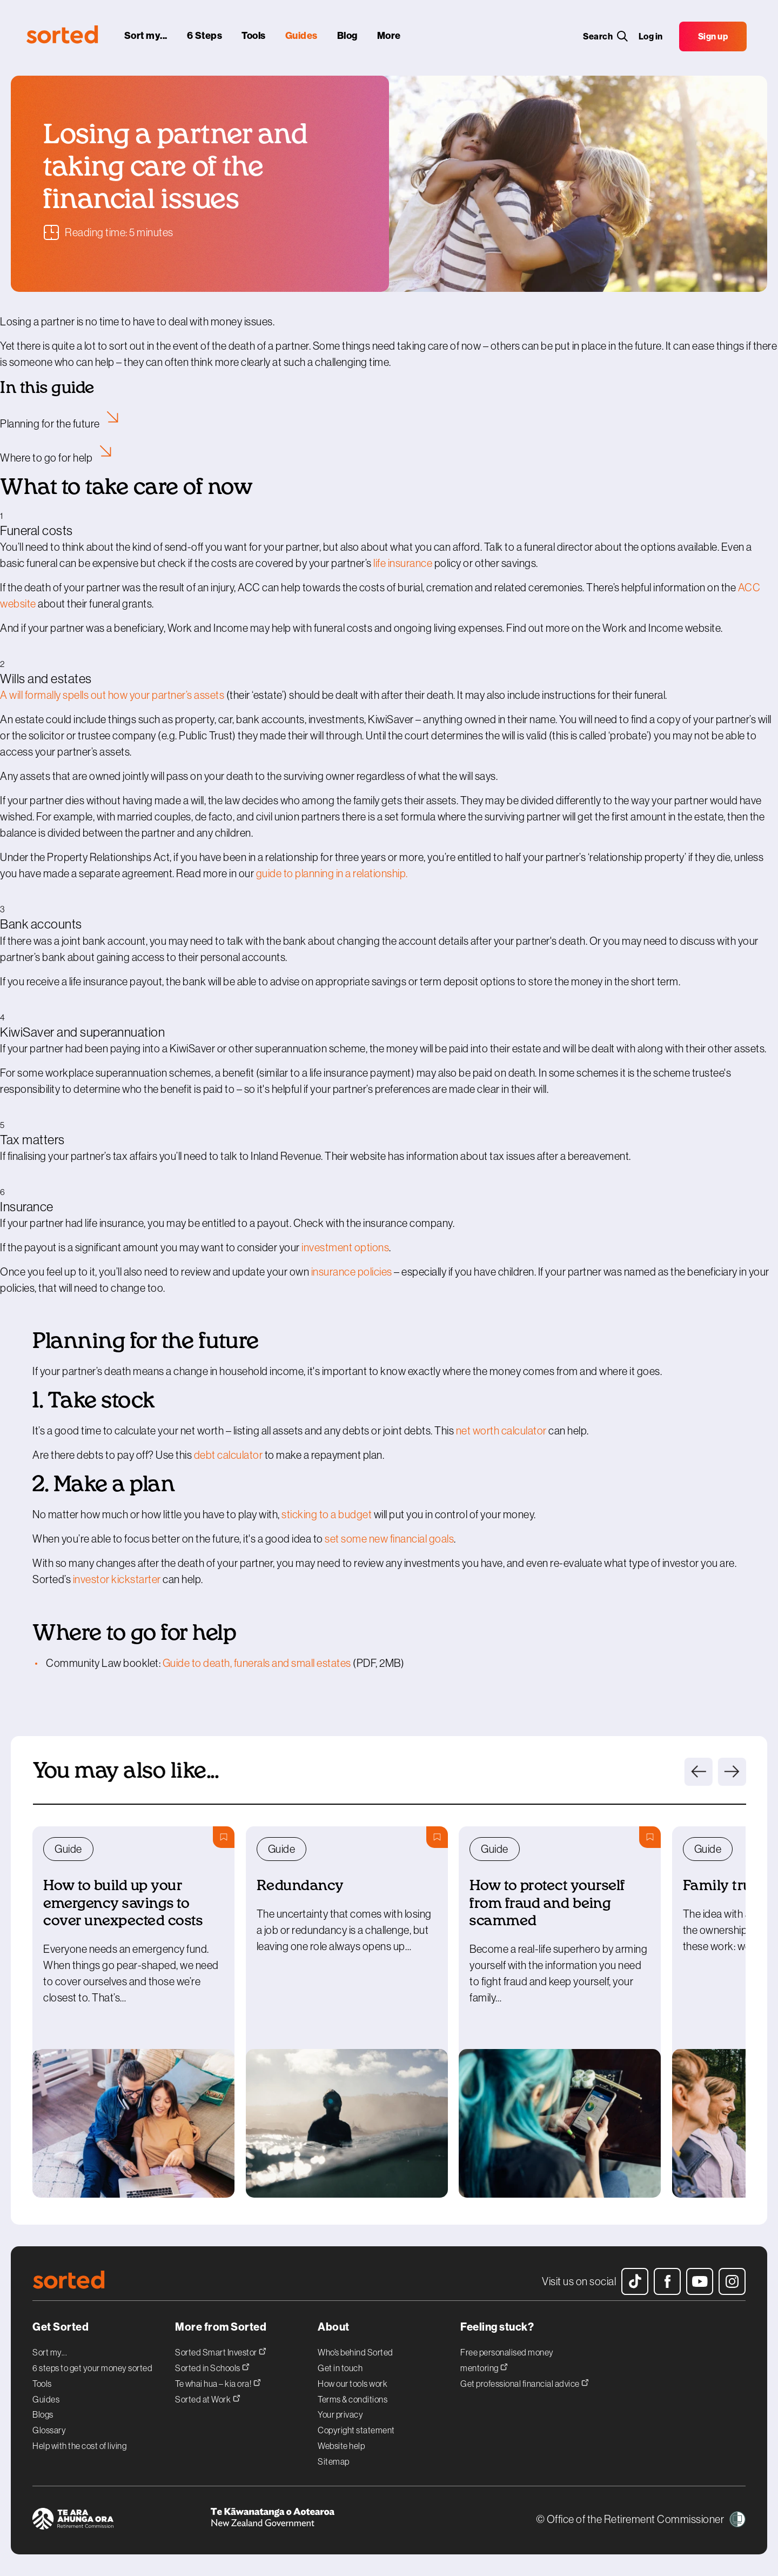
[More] (390, 38)
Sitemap (334, 2461)
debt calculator (228, 1455)
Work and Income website (661, 628)
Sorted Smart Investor (220, 2351)
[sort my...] (147, 38)
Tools (42, 2383)
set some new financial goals (389, 1539)
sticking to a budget (326, 1514)
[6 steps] (205, 38)
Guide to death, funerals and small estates (257, 1663)
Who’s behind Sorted (355, 2352)
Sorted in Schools (212, 2366)
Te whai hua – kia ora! (218, 2382)
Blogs (42, 2414)
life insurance (402, 563)
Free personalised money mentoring (507, 2360)
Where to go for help (58, 458)
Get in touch (340, 2368)
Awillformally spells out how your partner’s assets (112, 695)
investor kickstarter (117, 1579)
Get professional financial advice (524, 2382)
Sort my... (49, 2352)
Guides (45, 2399)
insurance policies (351, 1272)
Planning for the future (61, 424)
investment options (345, 1247)
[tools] (255, 38)
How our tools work (352, 2383)
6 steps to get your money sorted (92, 2368)
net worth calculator (501, 1431)
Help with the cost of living (79, 2446)
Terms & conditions (352, 2399)
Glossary (49, 2430)
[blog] (348, 38)
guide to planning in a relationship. (332, 873)
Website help (341, 2446)
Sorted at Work (207, 2398)
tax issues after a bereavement (559, 1156)
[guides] (302, 38)
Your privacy (340, 2414)
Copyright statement (356, 2430)
